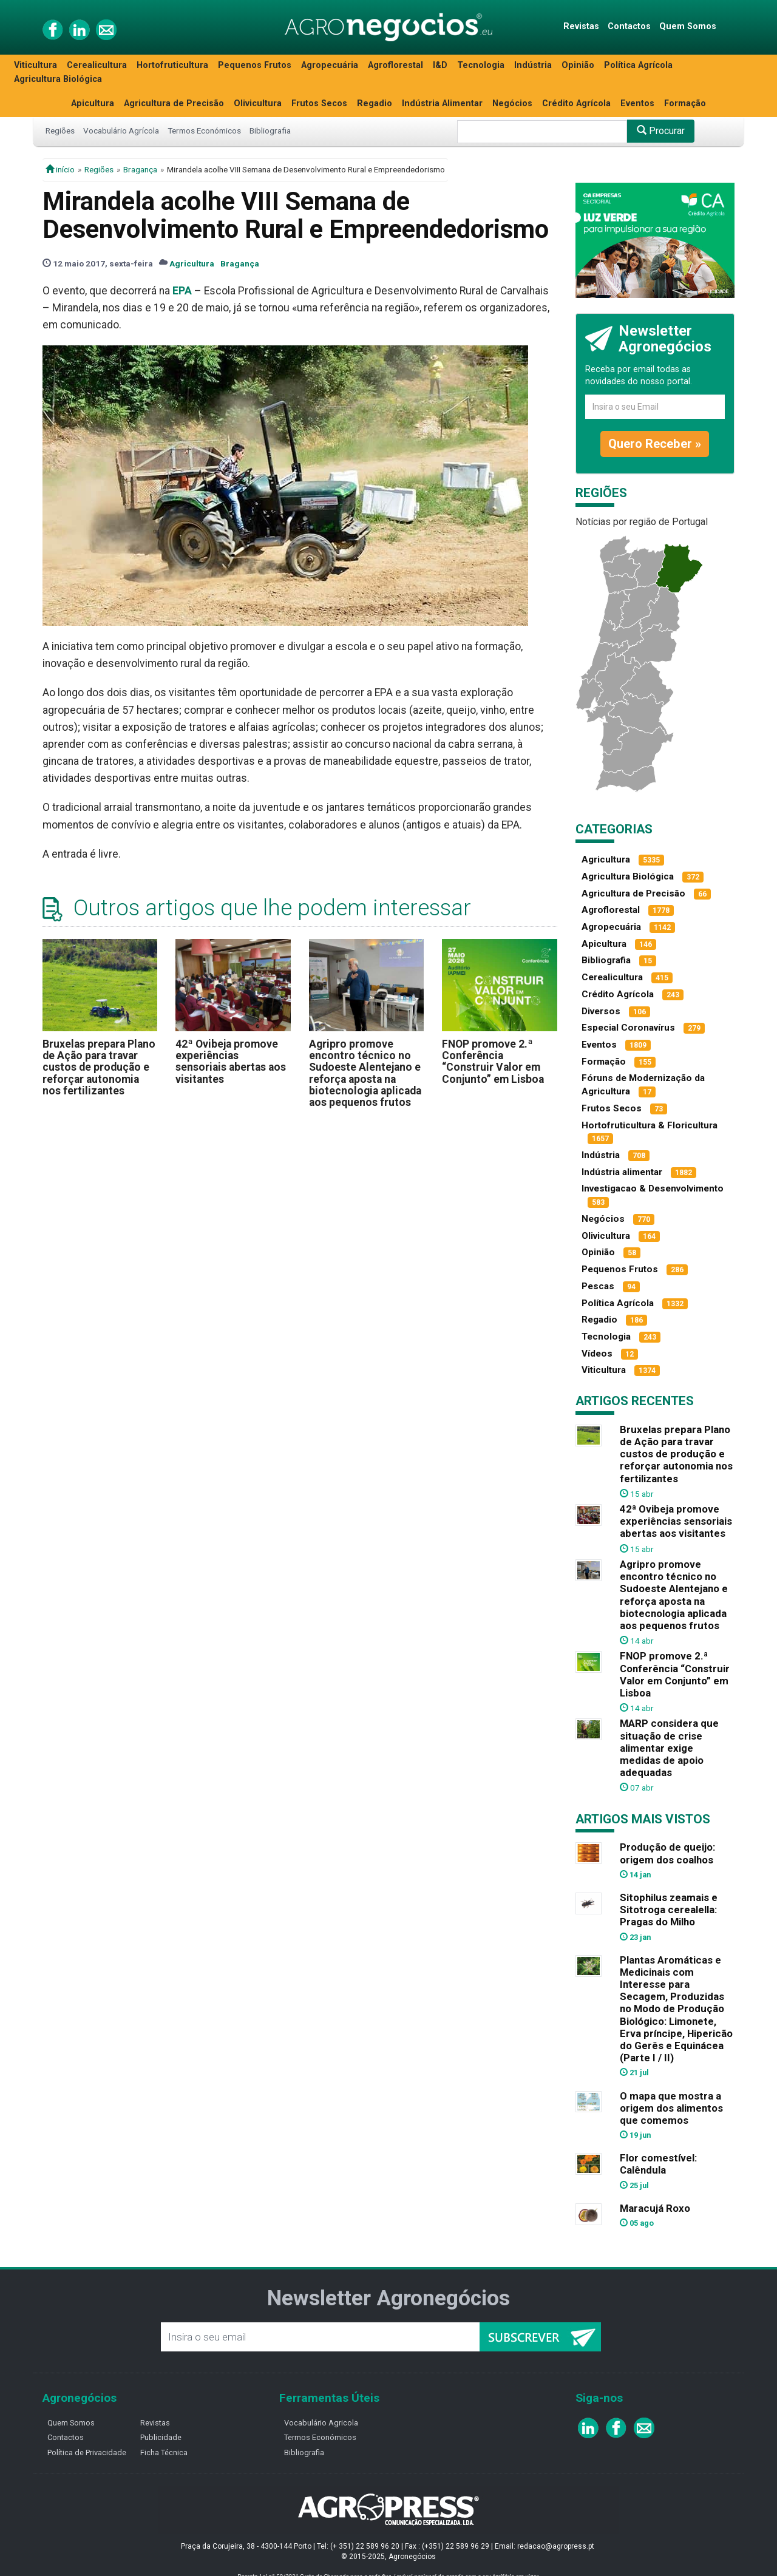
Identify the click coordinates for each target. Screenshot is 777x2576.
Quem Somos (687, 26)
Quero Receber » (654, 443)
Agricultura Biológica (58, 79)
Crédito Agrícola (576, 103)
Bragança (140, 169)
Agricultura (191, 263)
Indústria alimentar (622, 1172)
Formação (685, 103)
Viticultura (35, 65)
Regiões (60, 130)
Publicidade (161, 2437)
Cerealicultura (97, 65)
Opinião (578, 65)
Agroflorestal (395, 65)
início (60, 169)
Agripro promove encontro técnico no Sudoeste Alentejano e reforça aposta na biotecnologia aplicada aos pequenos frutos (365, 1073)
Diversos (601, 1011)
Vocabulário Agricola (321, 2422)
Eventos (637, 103)
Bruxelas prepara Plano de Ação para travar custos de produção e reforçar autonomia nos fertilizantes (98, 1067)
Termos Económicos (204, 130)
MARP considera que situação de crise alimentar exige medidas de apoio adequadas (669, 1747)
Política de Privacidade (86, 2452)
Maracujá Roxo (655, 2208)
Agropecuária (329, 65)
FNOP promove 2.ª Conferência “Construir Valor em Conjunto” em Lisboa (493, 1061)
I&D (440, 65)
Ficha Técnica (164, 2452)
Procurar (661, 131)
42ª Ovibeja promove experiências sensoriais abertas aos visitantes (230, 1061)
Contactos (629, 26)
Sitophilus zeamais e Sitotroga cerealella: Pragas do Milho (669, 1909)
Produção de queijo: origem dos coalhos (667, 1853)
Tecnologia (480, 65)
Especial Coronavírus (628, 1027)
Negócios (512, 103)
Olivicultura (258, 103)
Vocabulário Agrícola (121, 130)
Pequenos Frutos (254, 65)
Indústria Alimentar (442, 103)
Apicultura (92, 103)
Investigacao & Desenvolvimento (653, 1188)
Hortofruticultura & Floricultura (650, 1125)
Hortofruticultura (172, 65)
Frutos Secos (319, 103)
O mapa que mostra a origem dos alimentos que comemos (671, 2108)
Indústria (533, 65)
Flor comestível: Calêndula (658, 2164)
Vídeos (597, 1353)
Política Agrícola (638, 65)
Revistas (581, 26)
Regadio (374, 103)
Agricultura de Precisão (174, 103)
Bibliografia (270, 130)
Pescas (598, 1286)
